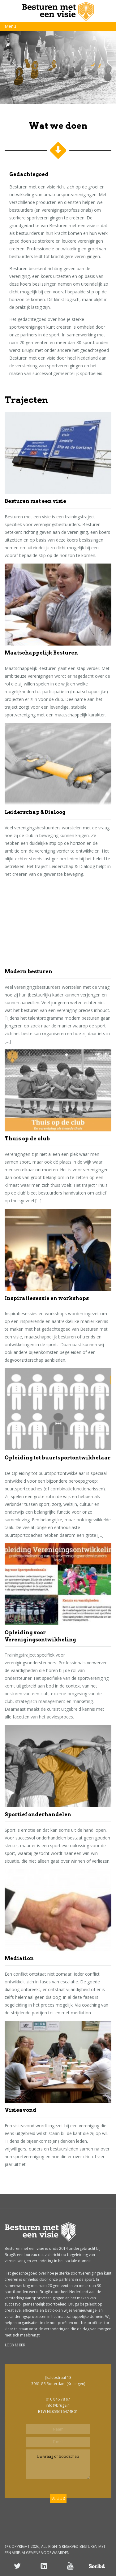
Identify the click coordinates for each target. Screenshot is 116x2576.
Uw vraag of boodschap (58, 2464)
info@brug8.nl (58, 2405)
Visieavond (21, 2110)
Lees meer (15, 2345)
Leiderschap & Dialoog (35, 812)
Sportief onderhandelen (38, 1814)
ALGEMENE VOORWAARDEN (46, 2552)
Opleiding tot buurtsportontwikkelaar (57, 1458)
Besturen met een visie (35, 501)
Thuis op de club (27, 1139)
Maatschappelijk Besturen (41, 653)
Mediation (19, 1958)
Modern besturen (28, 972)
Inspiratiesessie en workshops (47, 1298)
